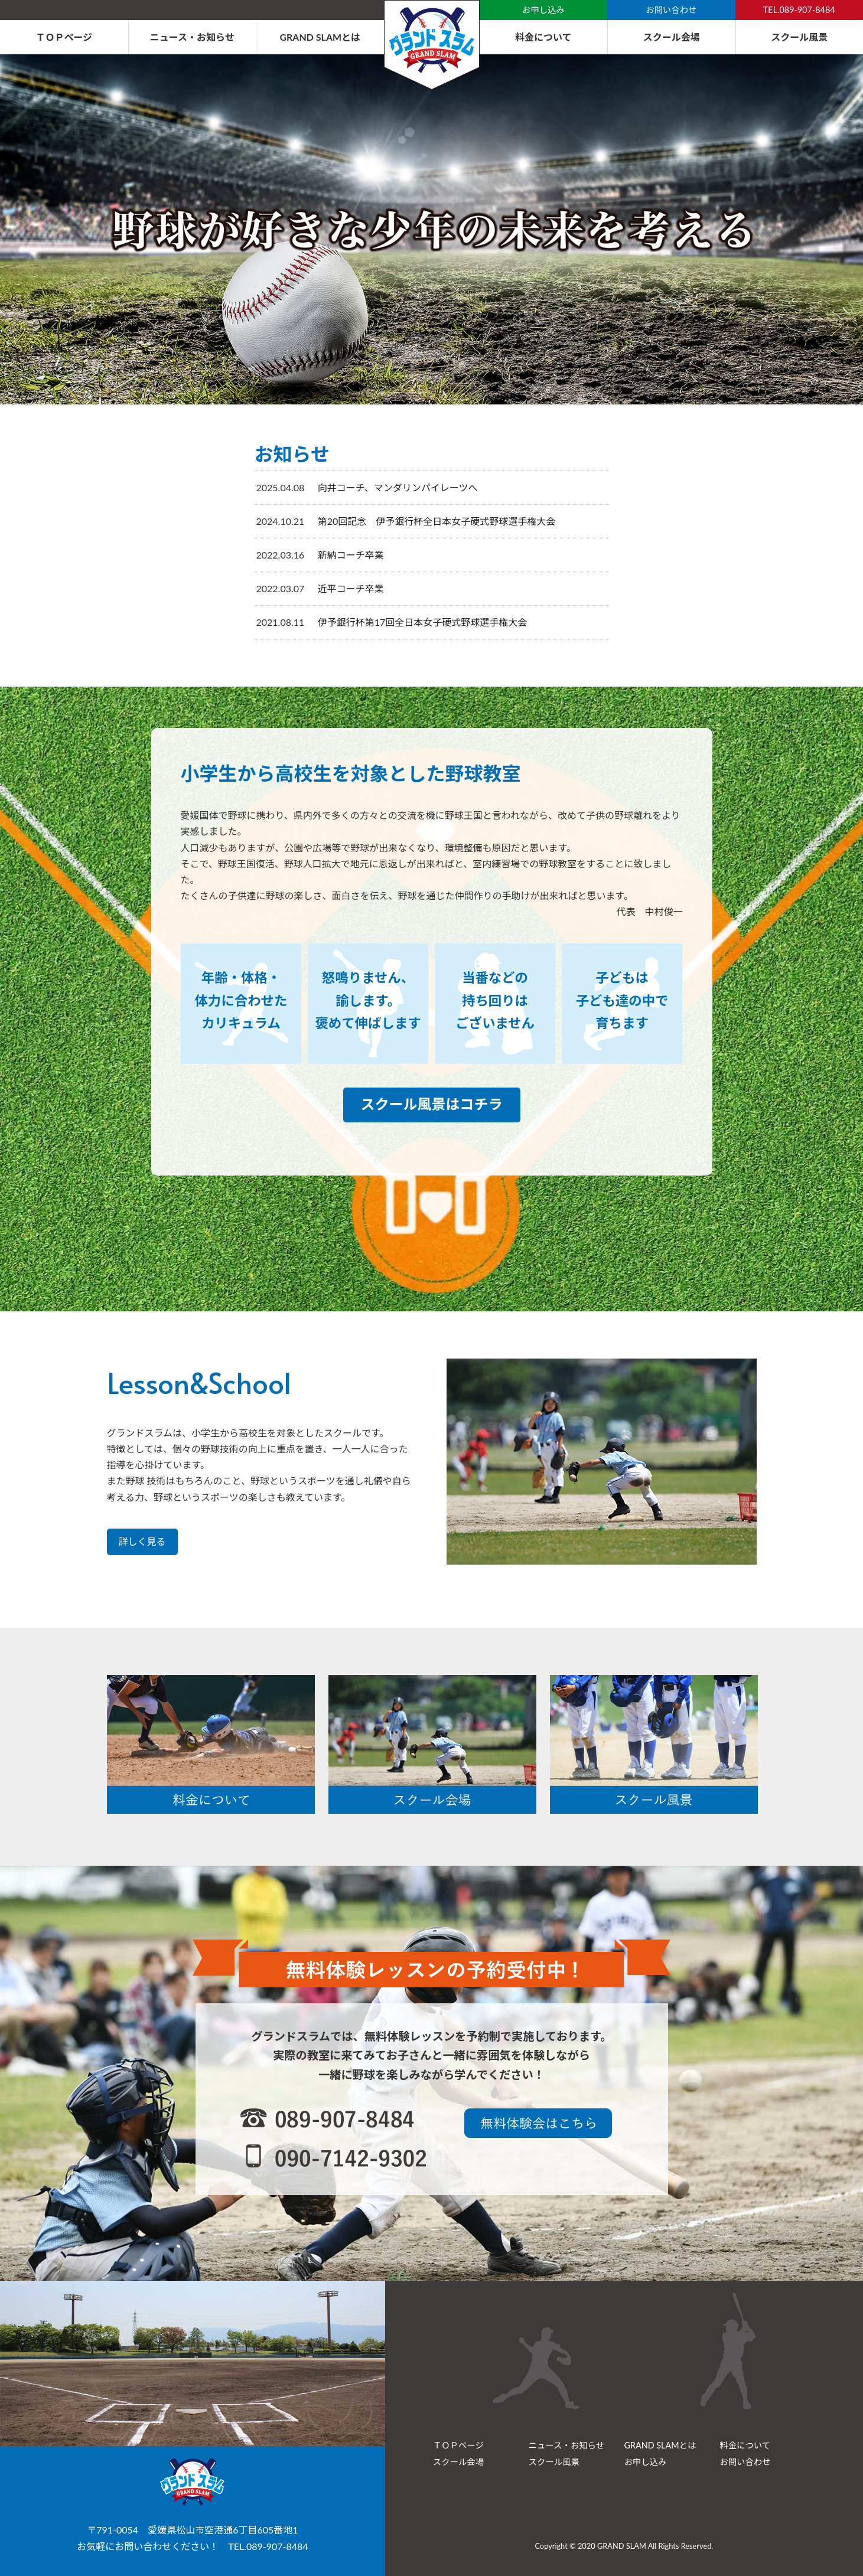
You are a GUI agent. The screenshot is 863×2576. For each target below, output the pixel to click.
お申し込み (543, 10)
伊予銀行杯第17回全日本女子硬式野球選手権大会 (422, 622)
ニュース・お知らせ (192, 37)
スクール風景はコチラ (432, 1103)
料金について (543, 37)
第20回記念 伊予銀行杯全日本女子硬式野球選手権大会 (437, 521)
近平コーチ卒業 (351, 588)
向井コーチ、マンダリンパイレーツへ (398, 487)
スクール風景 (799, 37)
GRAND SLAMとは (319, 37)
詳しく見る (142, 1541)
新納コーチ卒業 (351, 554)
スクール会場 (671, 37)
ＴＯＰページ (63, 37)
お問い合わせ (671, 10)
